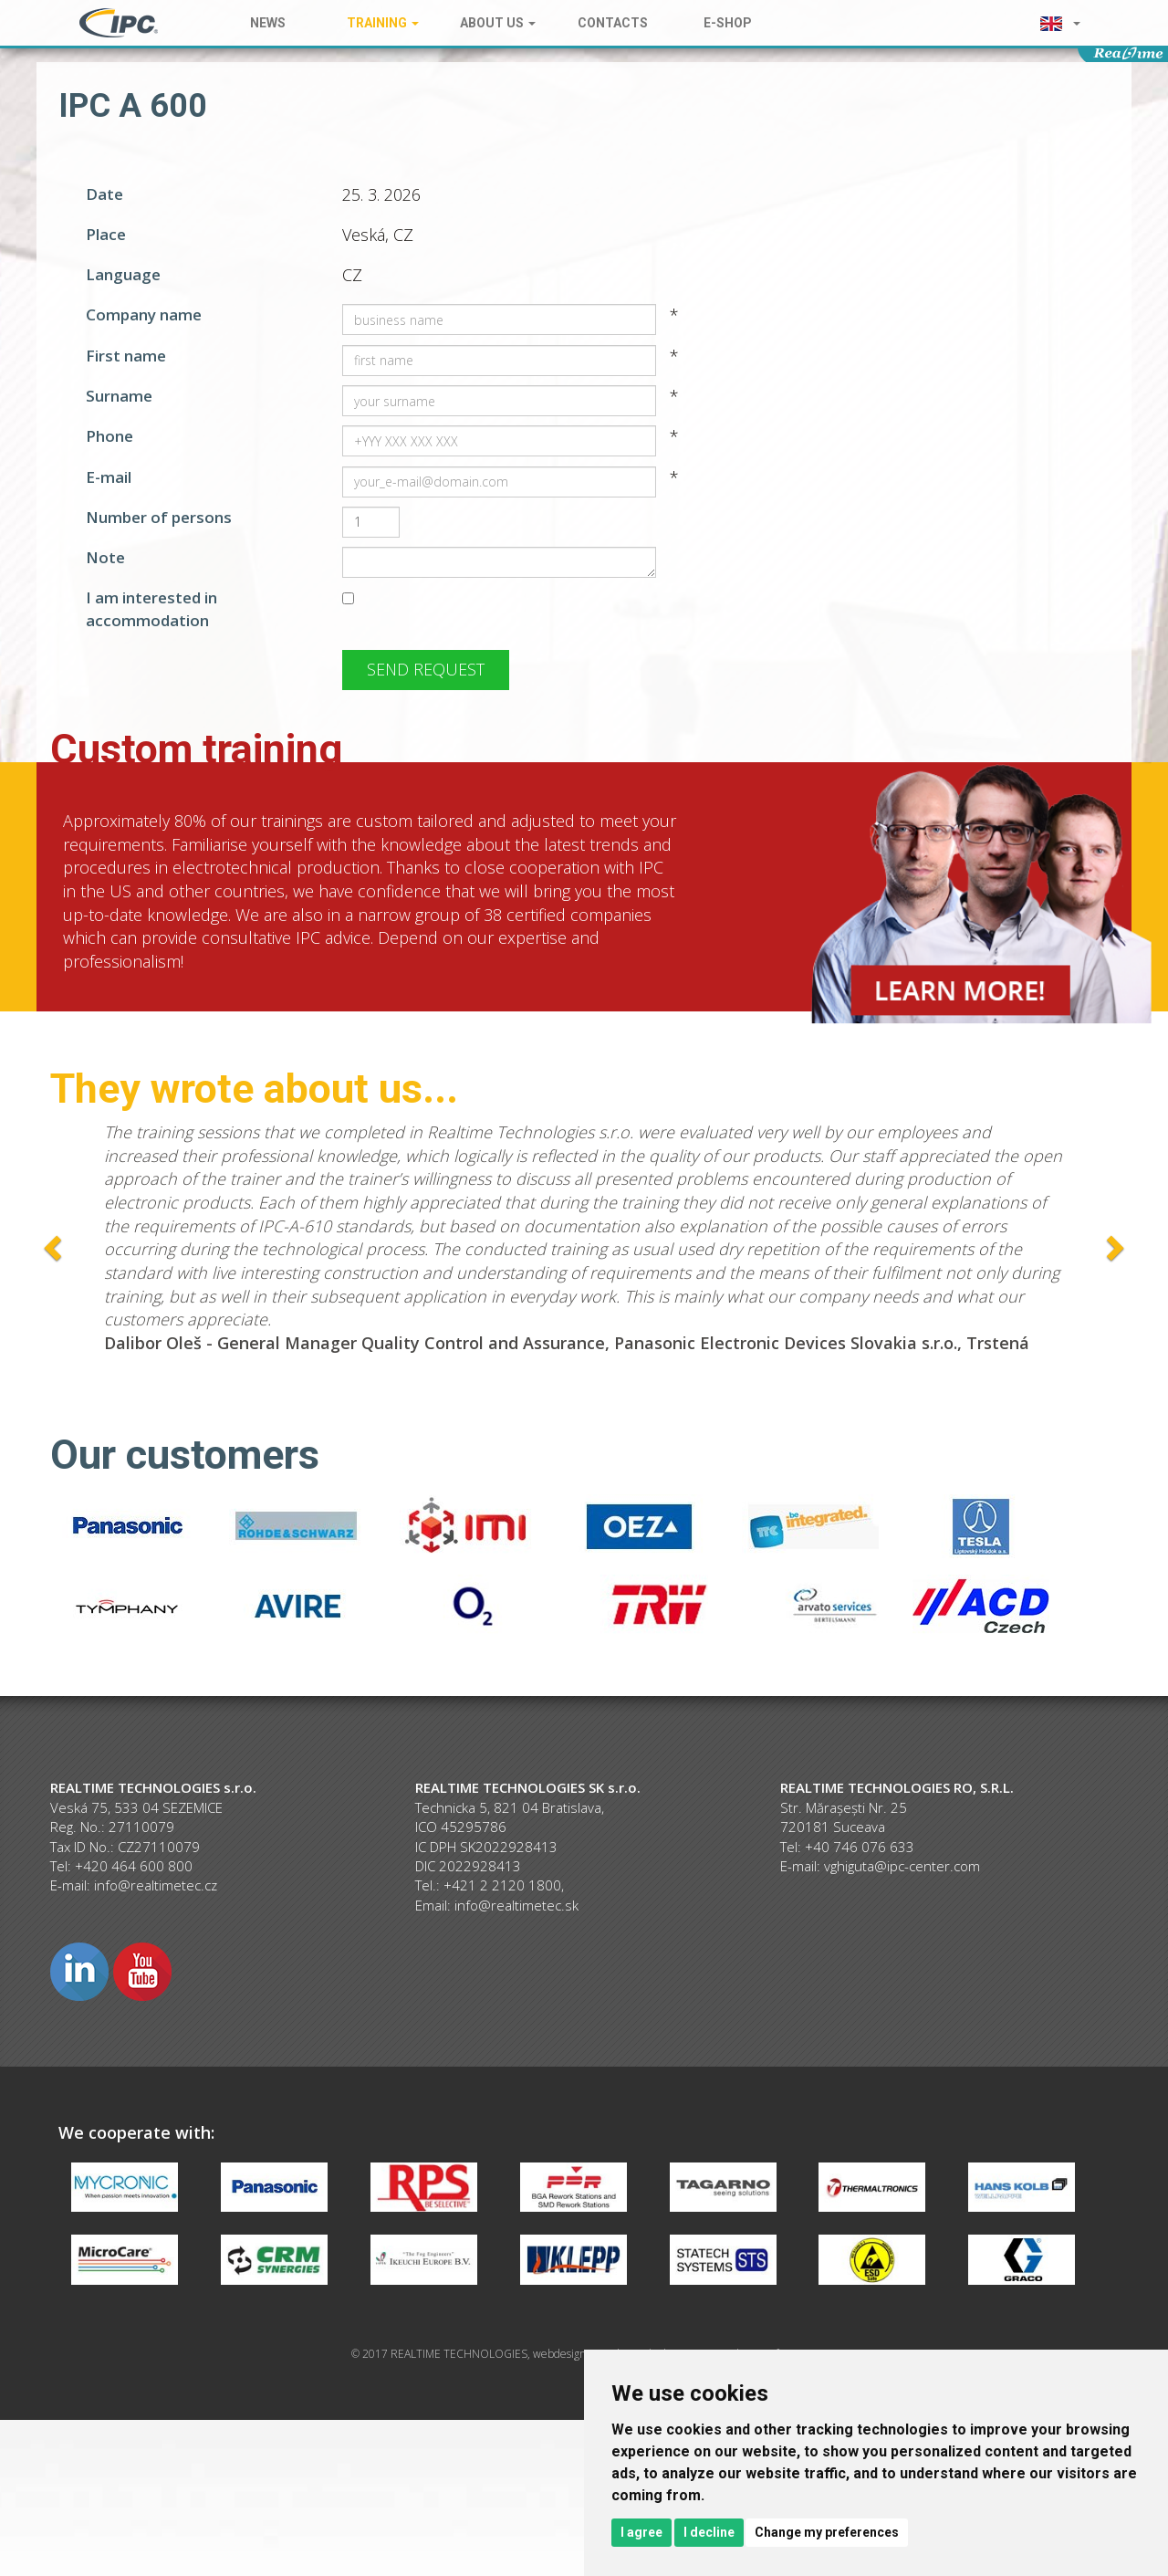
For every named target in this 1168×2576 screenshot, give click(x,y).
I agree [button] (641, 2532)
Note (105, 557)
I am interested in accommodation (151, 608)
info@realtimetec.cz (155, 1885)
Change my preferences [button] (827, 2532)
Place (106, 234)
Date (104, 193)
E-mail (108, 476)
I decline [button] (709, 2532)
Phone (109, 435)
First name (126, 355)
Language (123, 274)
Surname (119, 395)
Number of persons (159, 517)
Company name (144, 314)
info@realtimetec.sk (516, 1905)
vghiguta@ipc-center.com (902, 1866)
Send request (426, 669)
